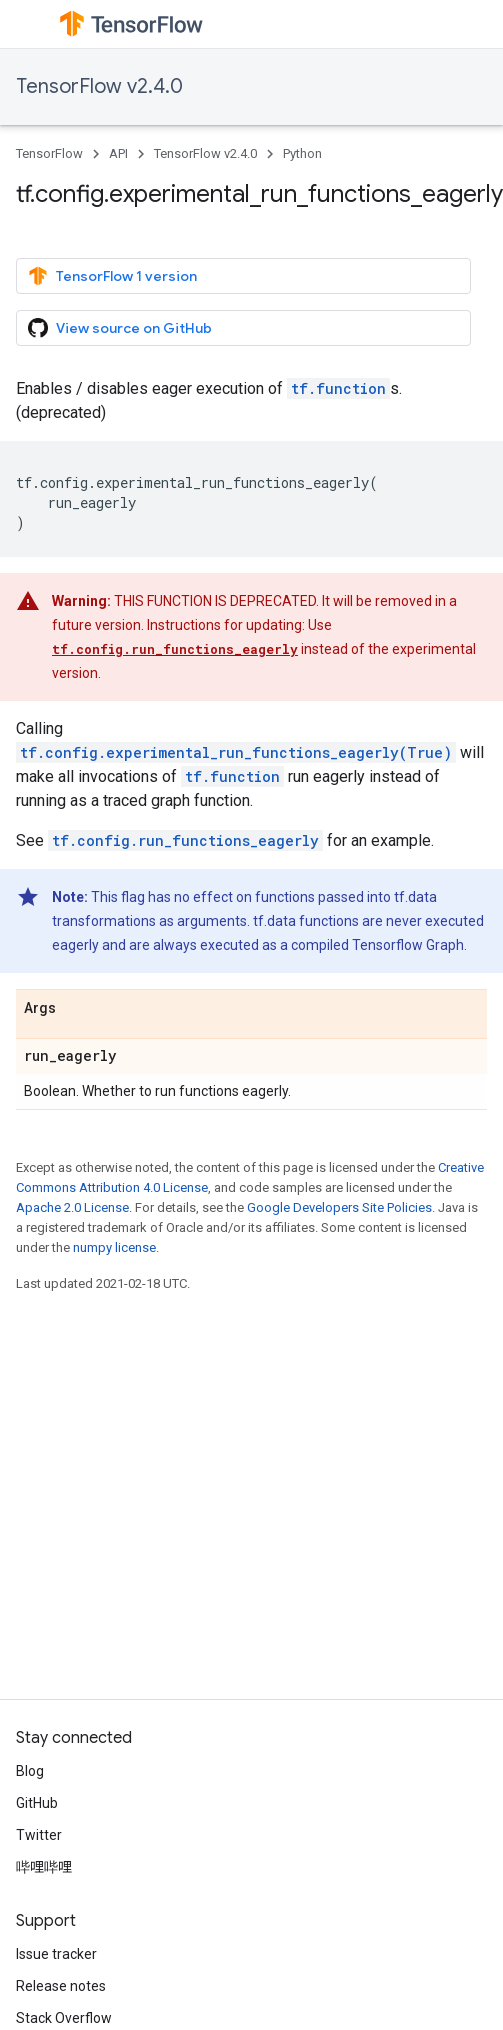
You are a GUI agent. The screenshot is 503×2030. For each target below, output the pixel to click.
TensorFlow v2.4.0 (99, 86)
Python (302, 153)
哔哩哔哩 (44, 1867)
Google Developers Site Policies (339, 1207)
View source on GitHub (120, 328)
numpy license (114, 1247)
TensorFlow (49, 153)
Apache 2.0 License (72, 1207)
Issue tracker (56, 1954)
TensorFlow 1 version (112, 276)
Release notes (61, 1986)
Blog (30, 1771)
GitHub (37, 1803)
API (118, 153)
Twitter (39, 1835)
